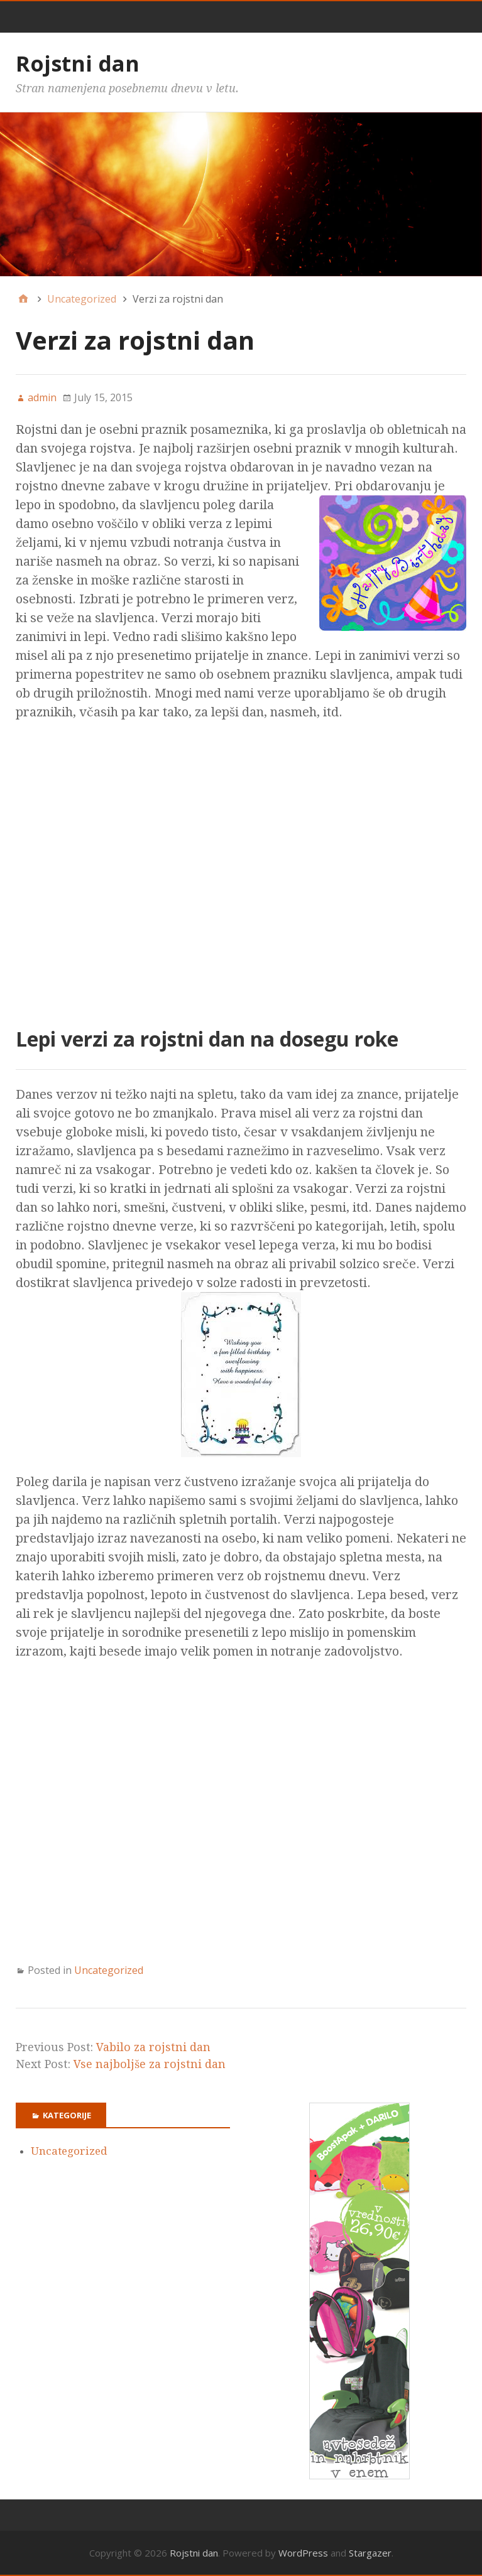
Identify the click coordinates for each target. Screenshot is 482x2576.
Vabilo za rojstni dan (153, 2047)
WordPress (303, 2552)
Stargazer (370, 2552)
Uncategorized (108, 1970)
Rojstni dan (78, 63)
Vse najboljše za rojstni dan (150, 2064)
